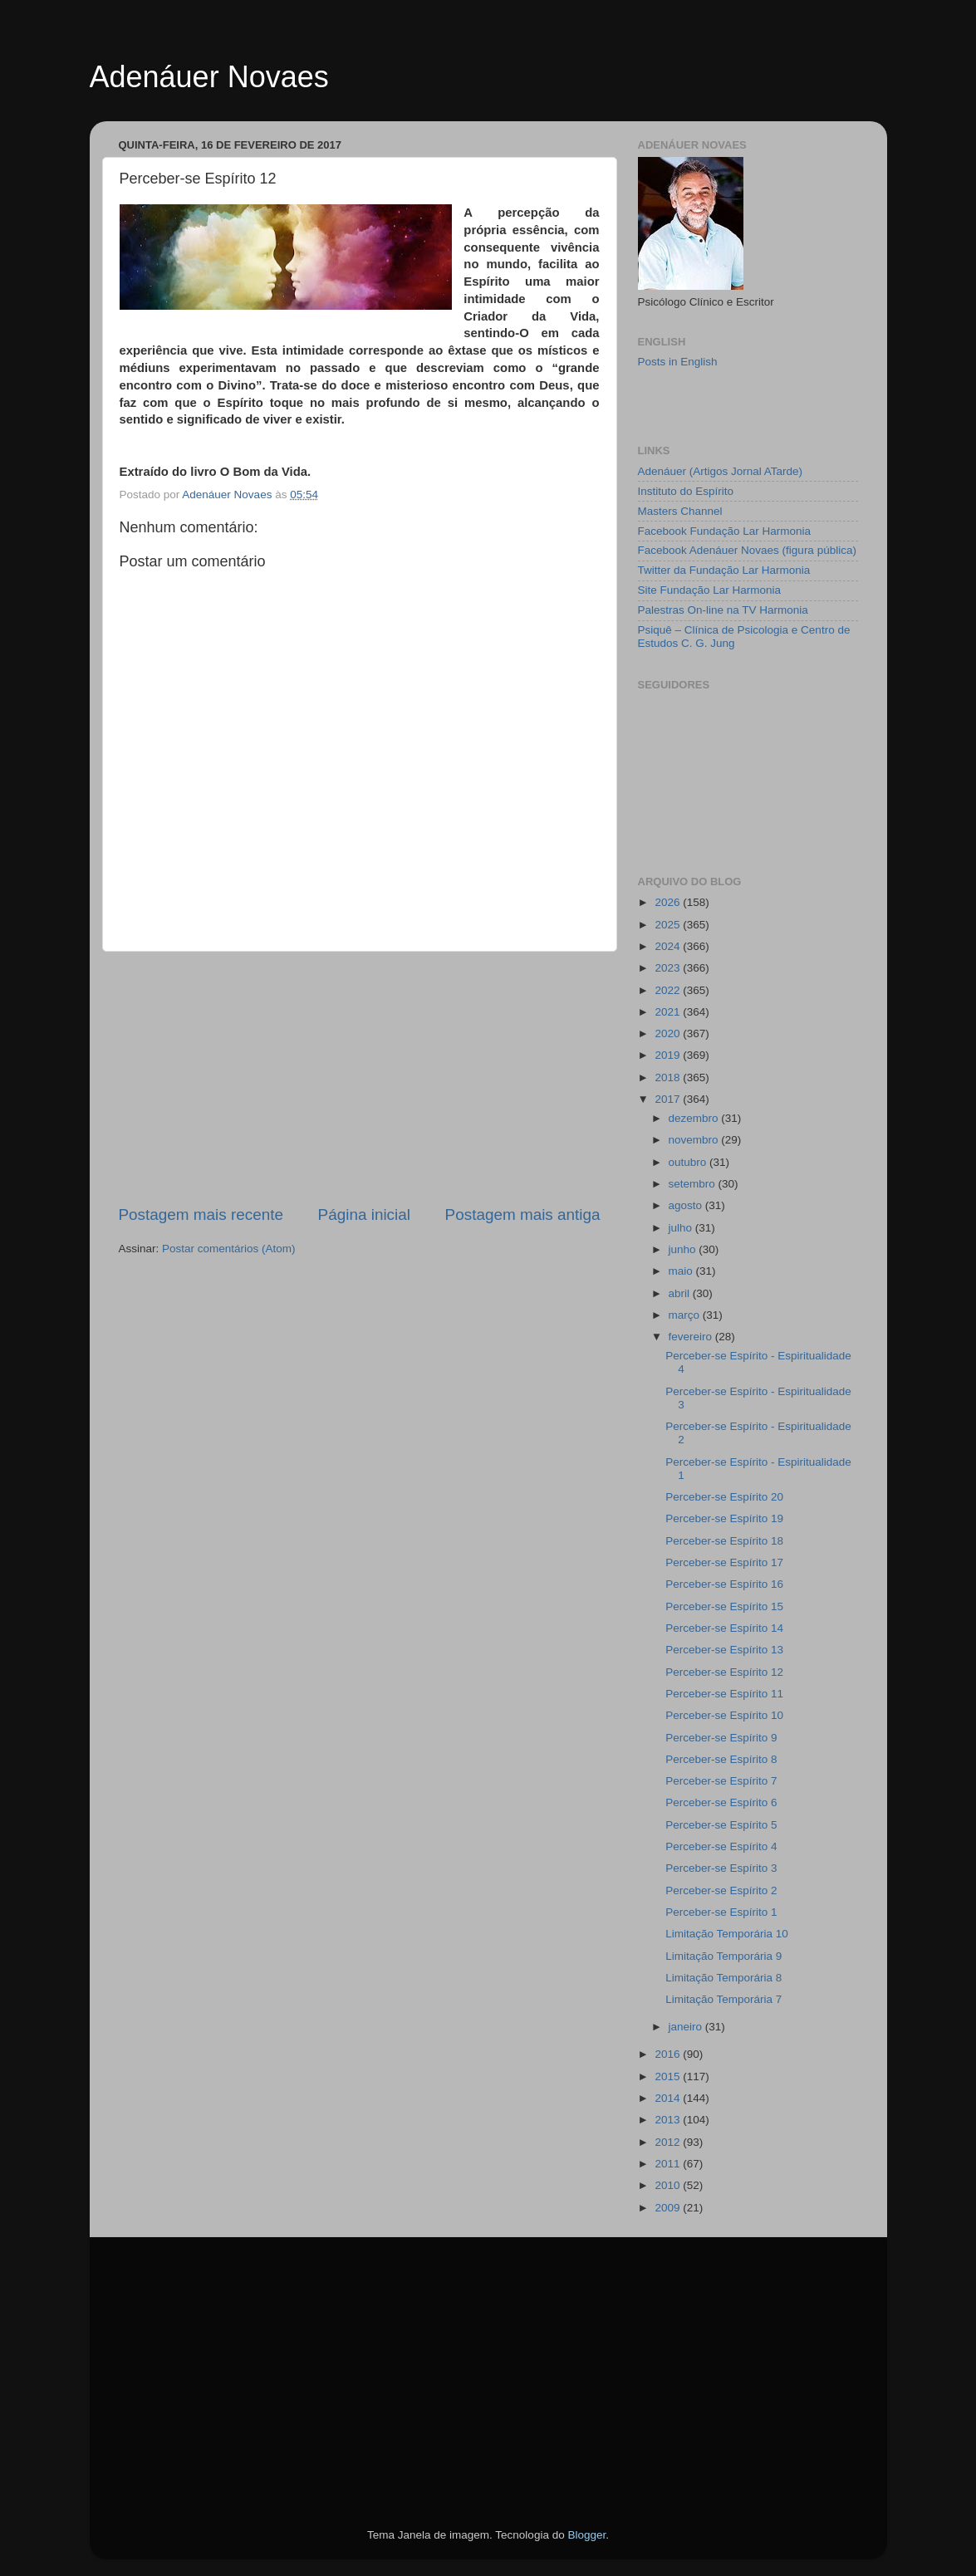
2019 (669, 1055)
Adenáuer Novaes (209, 77)
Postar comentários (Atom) (229, 1248)
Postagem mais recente (201, 1214)
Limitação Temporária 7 (723, 1999)
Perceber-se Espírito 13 (724, 1649)
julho (682, 1228)
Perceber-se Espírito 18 (724, 1541)
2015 (669, 2076)
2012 (669, 2142)
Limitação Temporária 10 (726, 1933)
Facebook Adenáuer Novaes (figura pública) (747, 550)
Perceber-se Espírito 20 (724, 1497)
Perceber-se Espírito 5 (721, 1825)
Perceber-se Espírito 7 (721, 1781)
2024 (669, 946)
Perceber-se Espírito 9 (721, 1737)
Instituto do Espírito (686, 491)
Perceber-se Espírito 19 (724, 1518)
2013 (669, 2119)
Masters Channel (680, 511)
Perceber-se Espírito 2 (721, 1890)
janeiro (687, 2026)
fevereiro (692, 1336)
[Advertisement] (359, 1078)
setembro (694, 1184)
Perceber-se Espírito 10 (724, 1715)
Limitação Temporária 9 (723, 1956)
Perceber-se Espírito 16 (724, 1584)
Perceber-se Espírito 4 (721, 1846)
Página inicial (364, 1214)
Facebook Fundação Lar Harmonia (725, 531)
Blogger (586, 2535)
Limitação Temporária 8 (723, 1977)
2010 (669, 2185)
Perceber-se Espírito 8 (721, 1759)
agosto (687, 1205)
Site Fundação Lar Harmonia (710, 590)
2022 (669, 990)
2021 (669, 1012)
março (686, 1315)
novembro (695, 1140)
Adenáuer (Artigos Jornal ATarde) (720, 471)
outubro (689, 1162)
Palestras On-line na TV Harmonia (723, 610)
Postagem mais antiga (523, 1214)
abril (681, 1293)
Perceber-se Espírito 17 (724, 1562)
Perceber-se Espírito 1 (721, 1912)
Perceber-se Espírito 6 (721, 1802)
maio (682, 1271)
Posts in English (678, 361)
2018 (669, 1077)
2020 (669, 1033)
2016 (669, 2054)
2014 (669, 2098)
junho (684, 1249)
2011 (669, 2163)
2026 (669, 902)
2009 (669, 2207)
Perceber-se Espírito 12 (724, 1672)
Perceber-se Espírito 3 (721, 1868)
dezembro (695, 1118)
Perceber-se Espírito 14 (724, 1628)
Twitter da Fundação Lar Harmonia (724, 570)
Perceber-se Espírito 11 (724, 1693)
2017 (669, 1099)
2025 (669, 924)
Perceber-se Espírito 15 (724, 1606)
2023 (669, 968)
